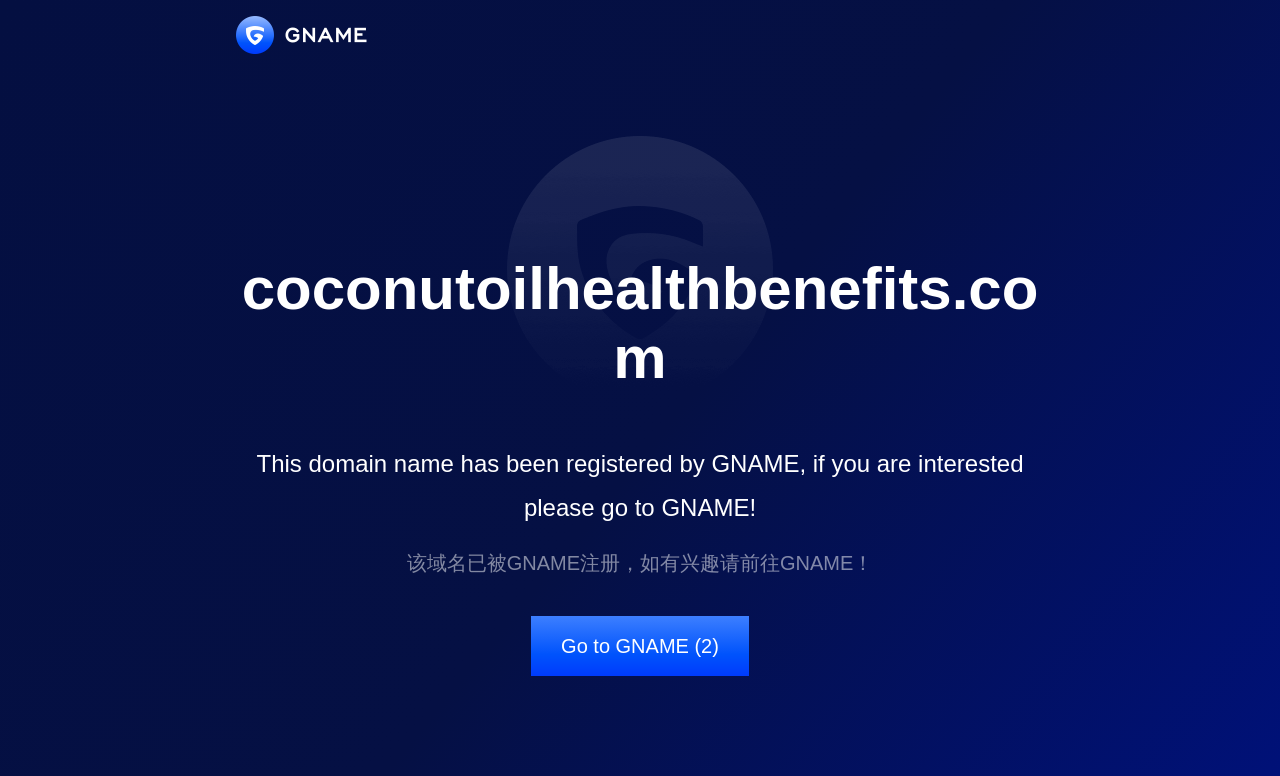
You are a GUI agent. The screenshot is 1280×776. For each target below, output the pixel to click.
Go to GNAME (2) (640, 646)
